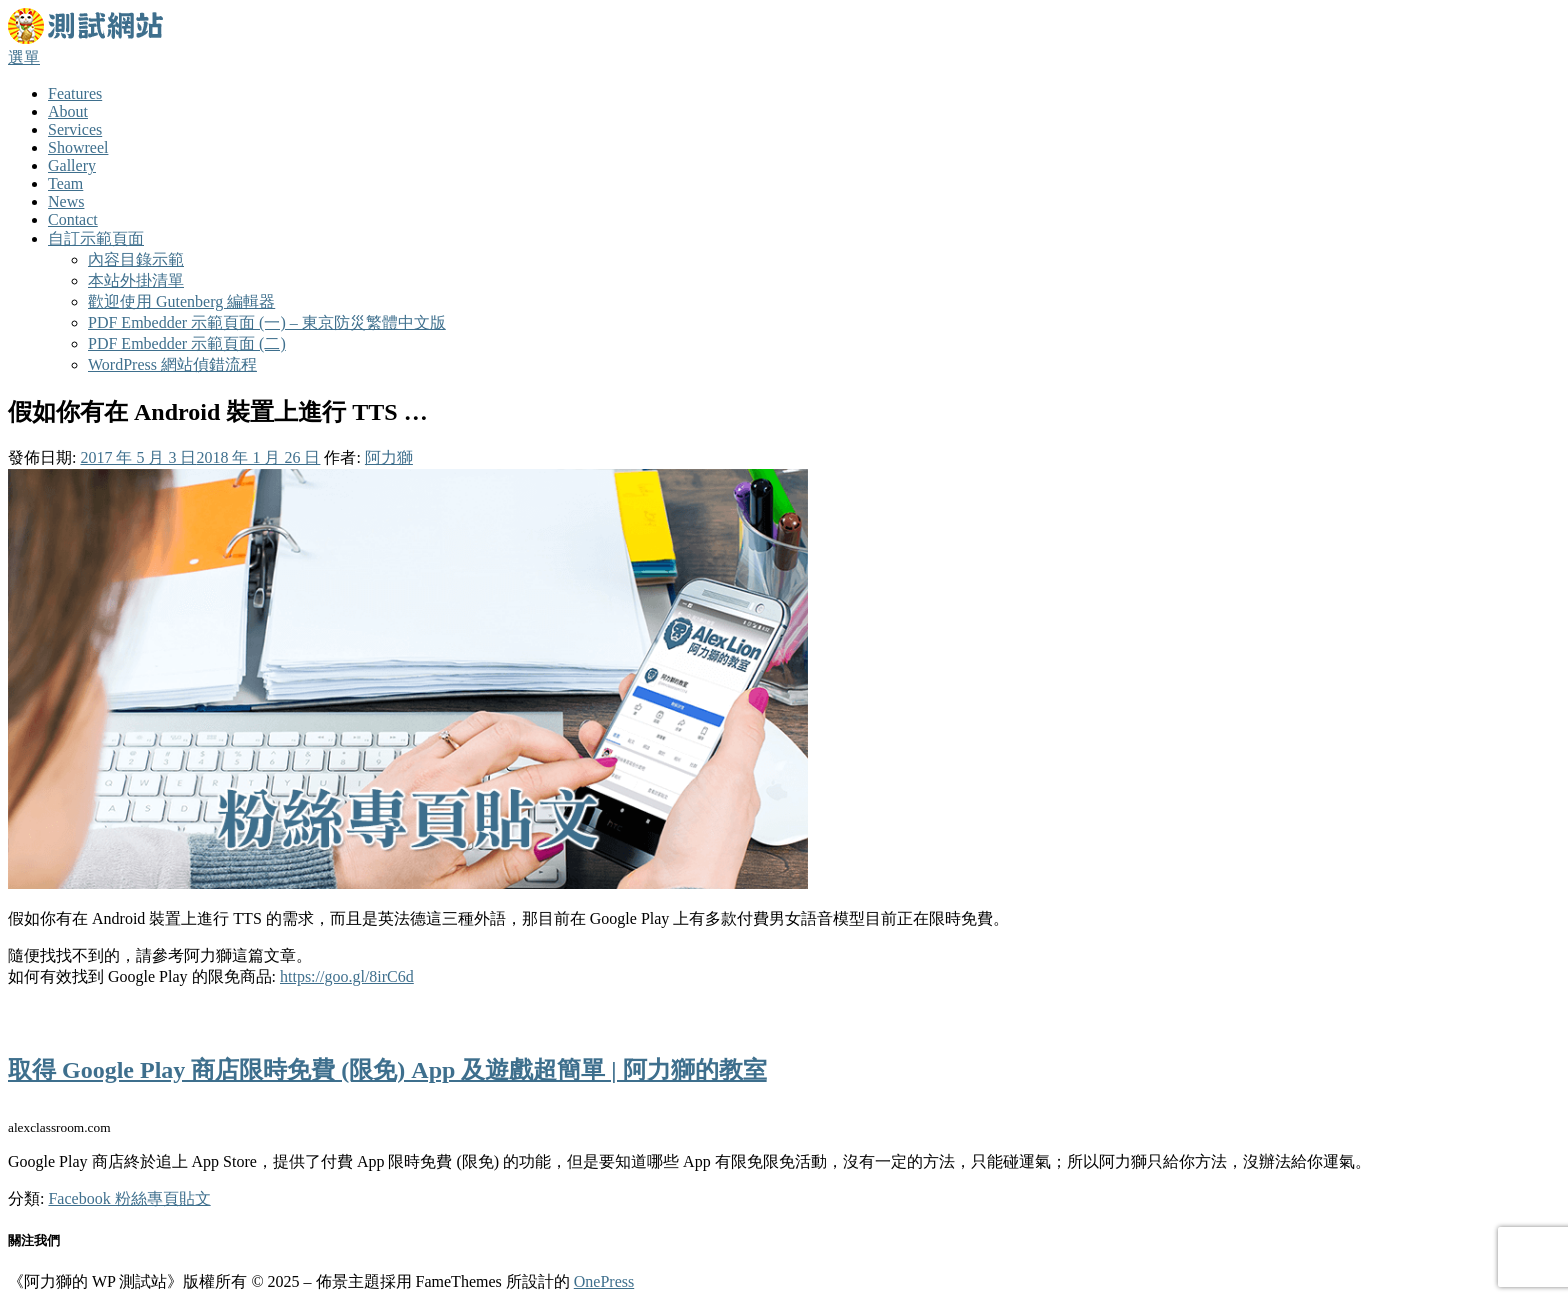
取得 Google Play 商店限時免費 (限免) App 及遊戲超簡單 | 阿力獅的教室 (387, 1070)
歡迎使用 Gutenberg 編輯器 (181, 301)
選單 (24, 57)
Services (75, 129)
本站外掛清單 (136, 280)
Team (65, 183)
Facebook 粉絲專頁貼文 (129, 1198)
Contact (73, 219)
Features (75, 93)
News (66, 201)
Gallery (72, 165)
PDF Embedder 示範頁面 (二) (187, 343)
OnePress (604, 1281)
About (68, 111)
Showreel (78, 147)
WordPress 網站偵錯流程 (172, 364)
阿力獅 (389, 457)
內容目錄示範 (136, 259)
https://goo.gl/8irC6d (347, 976)
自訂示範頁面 (96, 238)
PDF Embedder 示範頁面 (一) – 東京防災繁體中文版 (267, 322)
